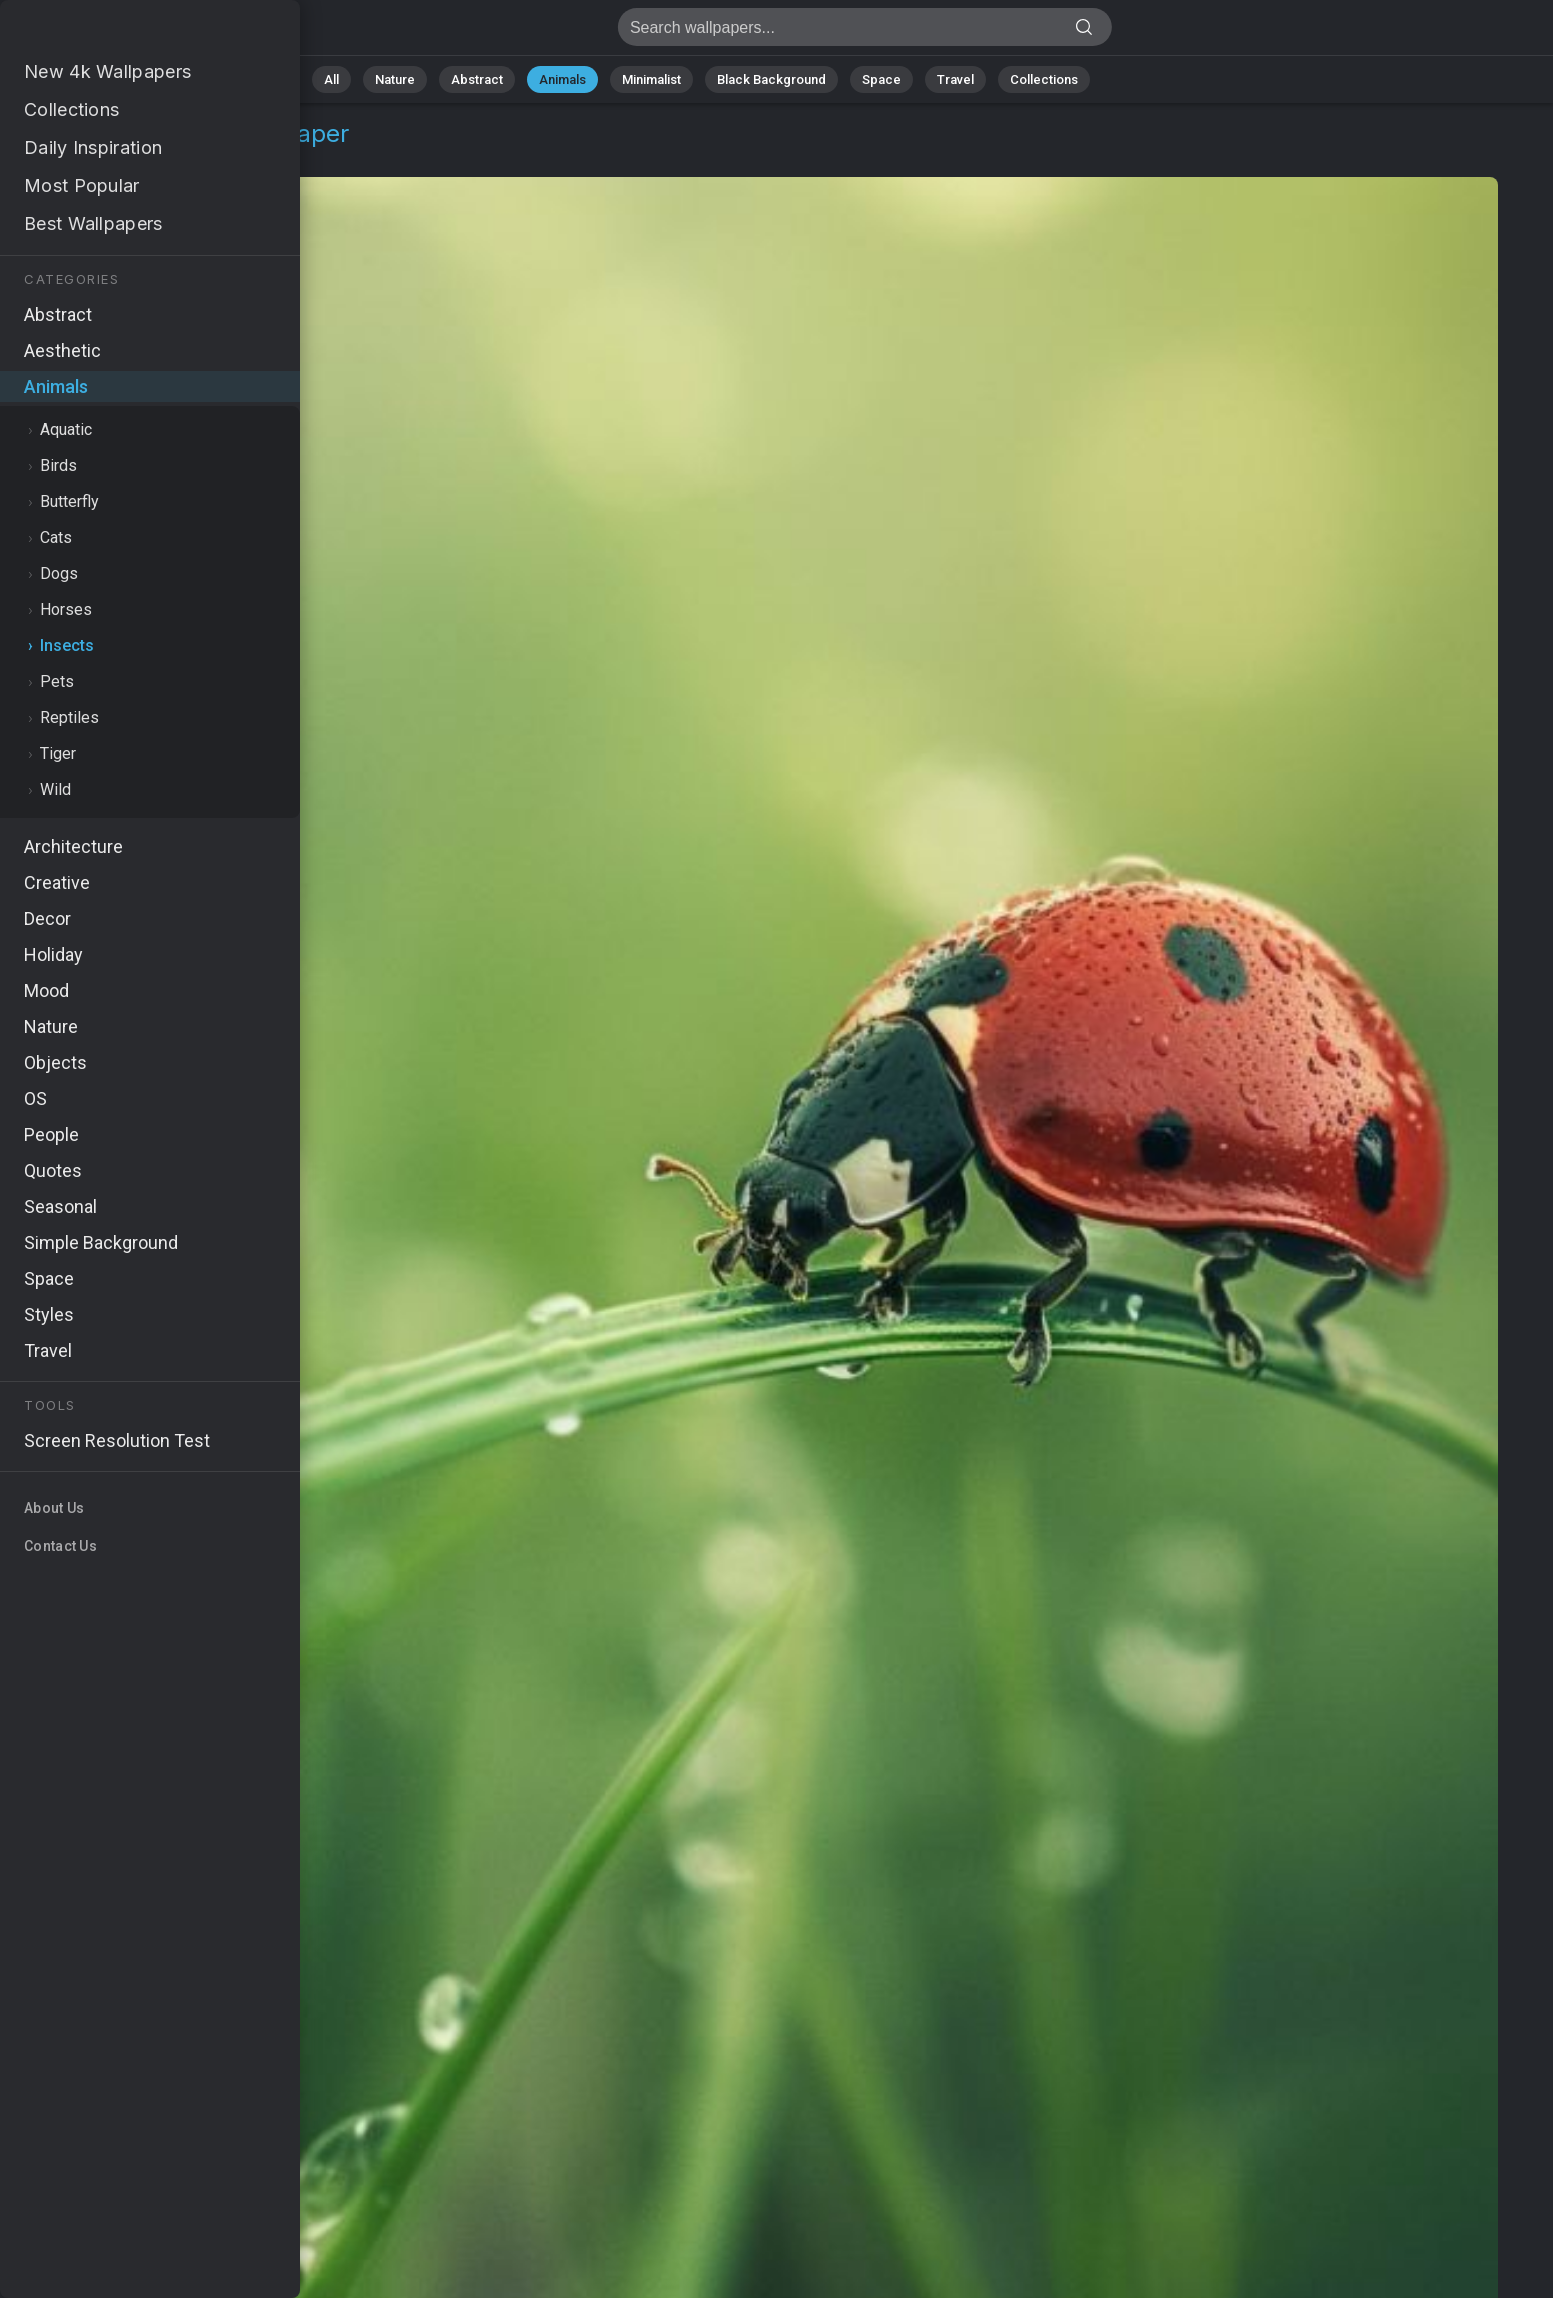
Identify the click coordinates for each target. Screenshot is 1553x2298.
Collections (1044, 79)
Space (881, 79)
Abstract (477, 79)
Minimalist (651, 79)
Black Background (771, 79)
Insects (161, 157)
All (331, 79)
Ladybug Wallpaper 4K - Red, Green (120, 32)
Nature (395, 79)
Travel (955, 79)
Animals (562, 79)
